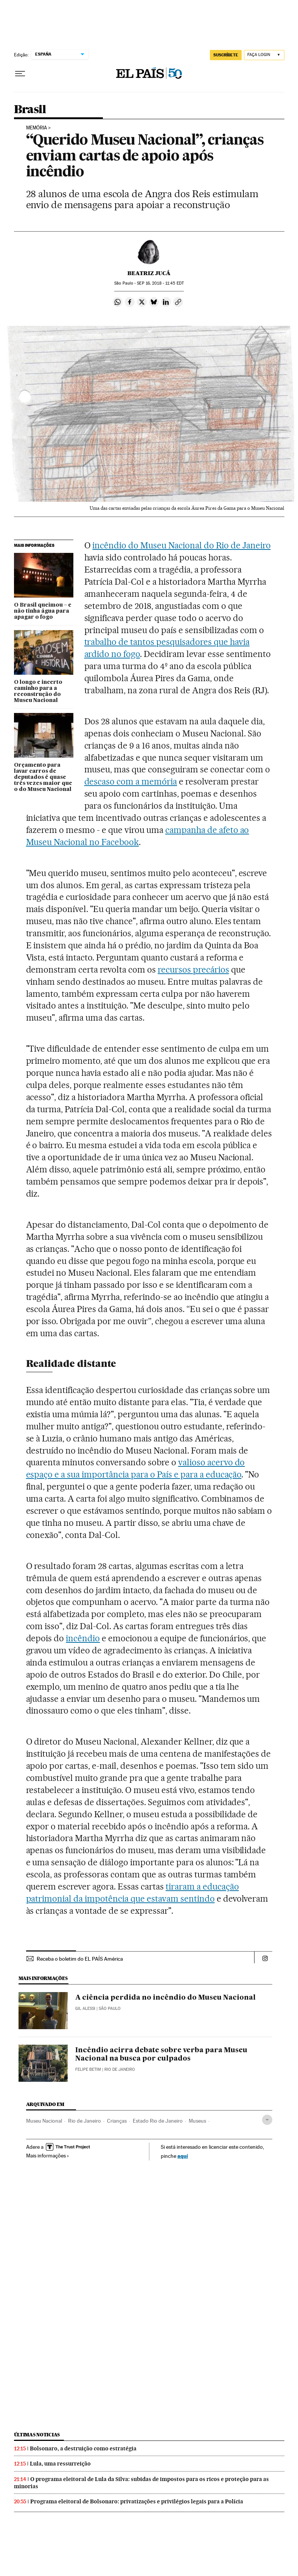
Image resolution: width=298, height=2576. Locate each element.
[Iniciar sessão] (264, 55)
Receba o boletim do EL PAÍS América (80, 1959)
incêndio (83, 1638)
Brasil (30, 110)
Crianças (117, 2121)
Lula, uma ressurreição (60, 2463)
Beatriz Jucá (149, 273)
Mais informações (47, 2156)
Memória (36, 128)
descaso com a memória (130, 781)
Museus (197, 2121)
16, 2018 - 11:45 (160, 283)
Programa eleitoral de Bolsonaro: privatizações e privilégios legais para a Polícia (136, 2501)
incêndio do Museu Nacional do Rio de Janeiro (181, 545)
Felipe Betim (88, 2069)
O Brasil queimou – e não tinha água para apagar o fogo (42, 611)
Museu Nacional (44, 2121)
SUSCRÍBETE (225, 55)
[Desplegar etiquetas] (267, 2120)
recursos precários (193, 969)
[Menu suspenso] (20, 74)
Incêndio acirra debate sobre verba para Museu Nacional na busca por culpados (161, 2054)
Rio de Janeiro (84, 2121)
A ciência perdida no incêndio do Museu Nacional (165, 1997)
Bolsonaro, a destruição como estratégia (83, 2448)
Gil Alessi (85, 2008)
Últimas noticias (37, 2434)
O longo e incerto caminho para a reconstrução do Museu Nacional (38, 691)
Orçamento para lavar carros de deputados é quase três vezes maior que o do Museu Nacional (43, 777)
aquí (182, 2156)
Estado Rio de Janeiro (158, 2121)
